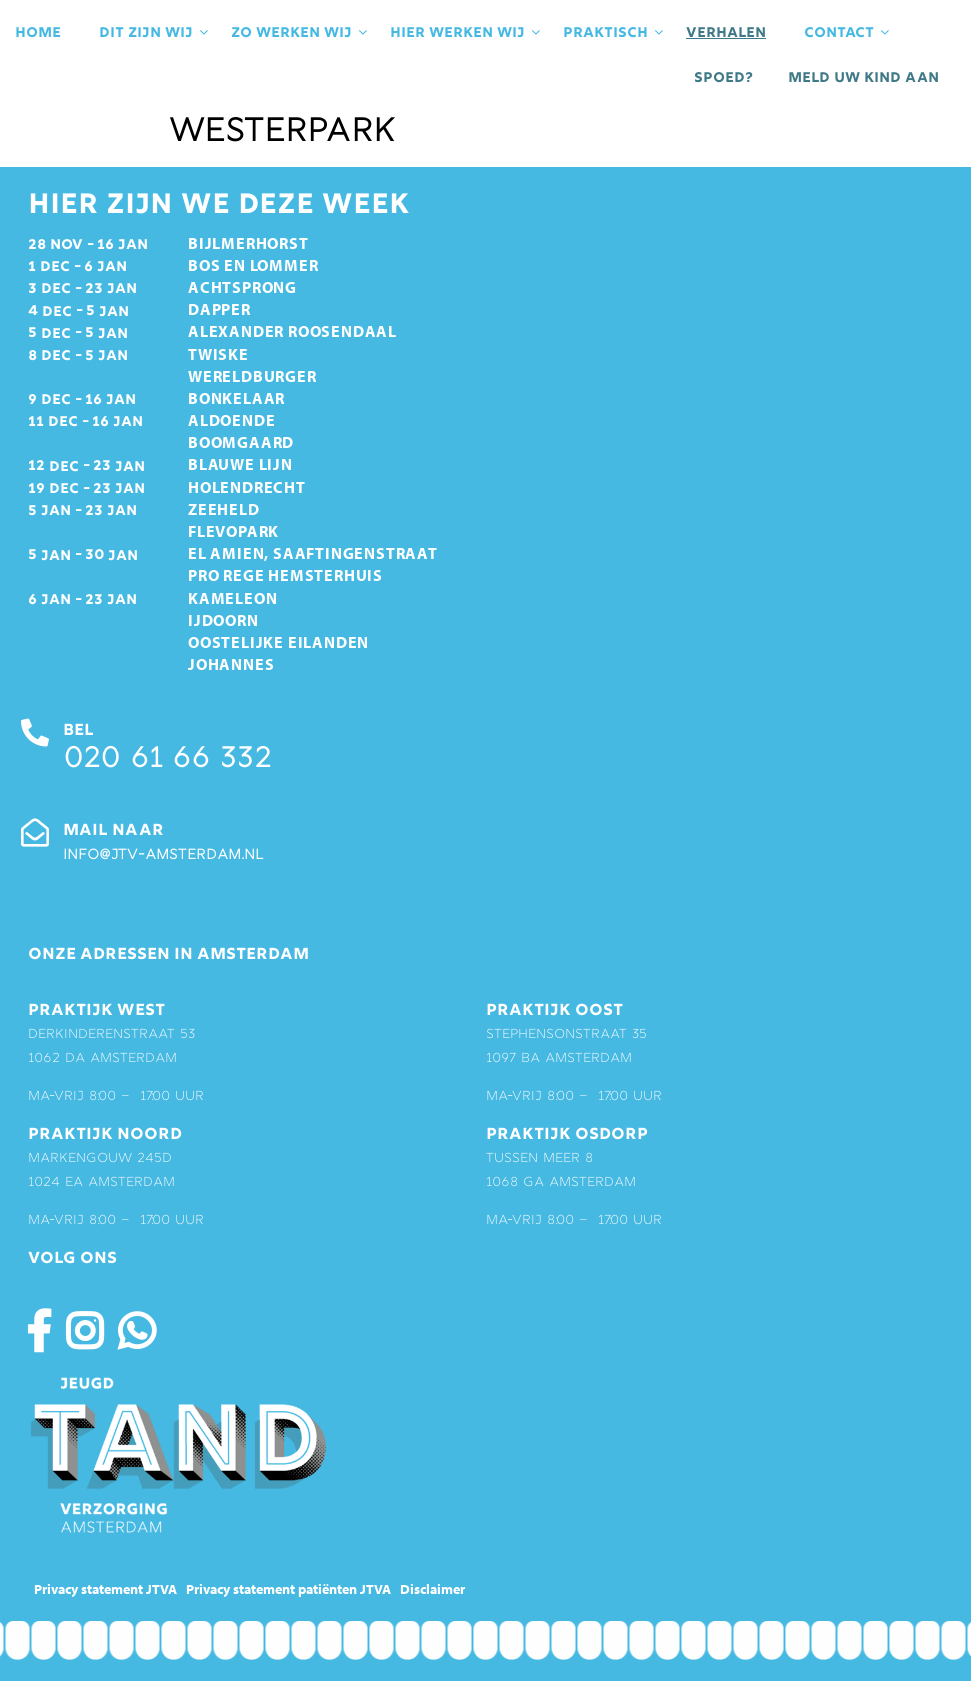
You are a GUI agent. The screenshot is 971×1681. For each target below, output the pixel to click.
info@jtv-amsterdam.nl (163, 856)
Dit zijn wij (155, 33)
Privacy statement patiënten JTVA (288, 1589)
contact (848, 33)
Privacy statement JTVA (105, 1589)
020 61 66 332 (167, 760)
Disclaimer (432, 1589)
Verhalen (726, 33)
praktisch (614, 33)
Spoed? (723, 78)
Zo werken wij (300, 33)
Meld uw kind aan (863, 78)
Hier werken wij (466, 33)
